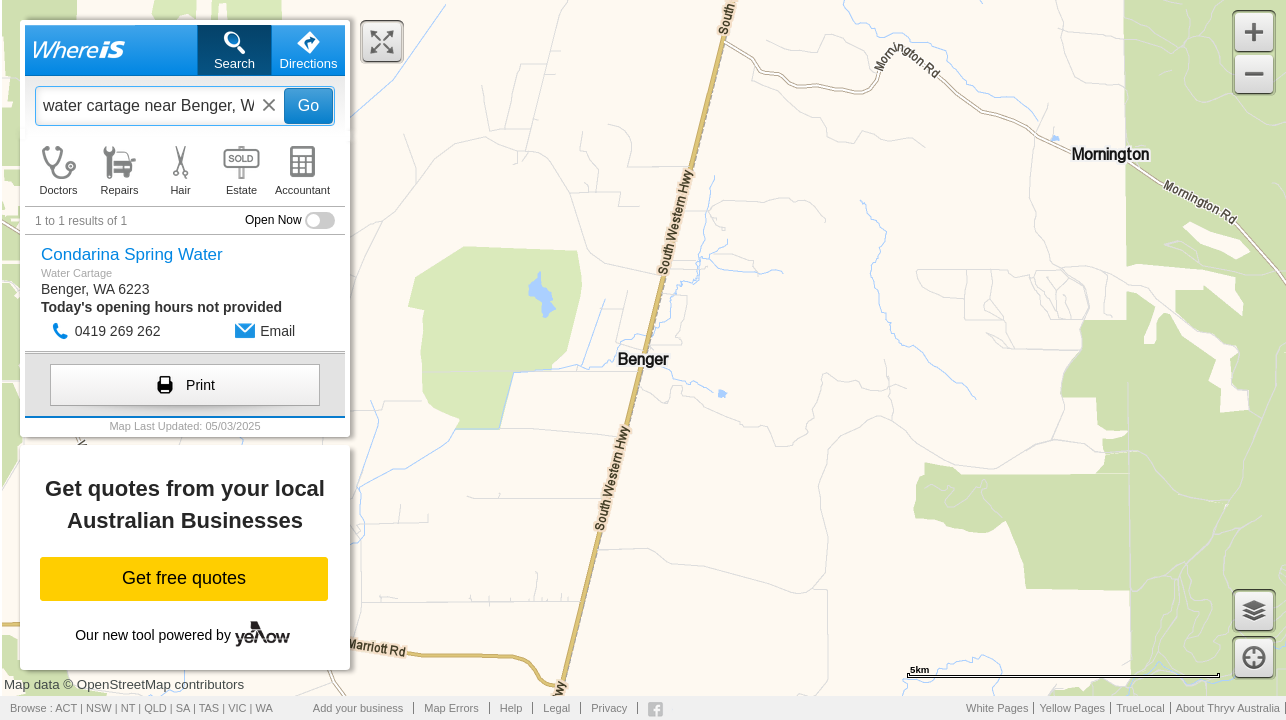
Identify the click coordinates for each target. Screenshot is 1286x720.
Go (308, 105)
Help (511, 708)
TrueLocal (1140, 708)
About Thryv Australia (1228, 708)
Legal (556, 708)
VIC (237, 708)
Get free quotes (184, 578)
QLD (155, 708)
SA (183, 708)
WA (264, 708)
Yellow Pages (1072, 708)
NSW (99, 708)
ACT (66, 708)
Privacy (609, 708)
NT (128, 708)
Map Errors (451, 708)
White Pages (997, 708)
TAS (209, 708)
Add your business (358, 708)
